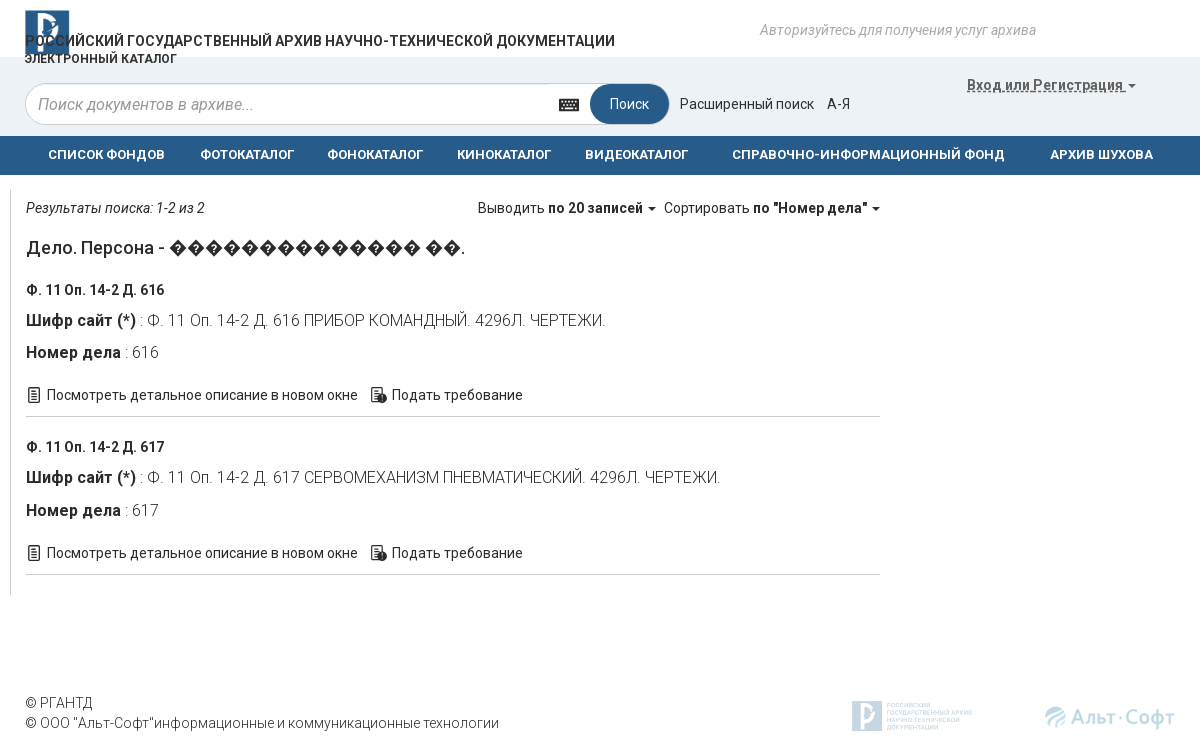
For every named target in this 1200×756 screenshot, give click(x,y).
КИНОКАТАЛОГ (504, 154)
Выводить (568, 208)
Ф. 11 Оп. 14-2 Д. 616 (95, 290)
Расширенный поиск (747, 104)
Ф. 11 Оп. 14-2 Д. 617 (95, 447)
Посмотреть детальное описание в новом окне (202, 395)
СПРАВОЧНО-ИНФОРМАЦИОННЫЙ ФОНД (868, 154)
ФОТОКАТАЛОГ (247, 154)
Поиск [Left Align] (629, 104)
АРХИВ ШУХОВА (1101, 154)
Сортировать (772, 208)
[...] (287, 104)
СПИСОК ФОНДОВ (106, 154)
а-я (838, 104)
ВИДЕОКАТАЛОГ (636, 154)
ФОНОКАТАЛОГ (375, 154)
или (1051, 85)
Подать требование (457, 395)
